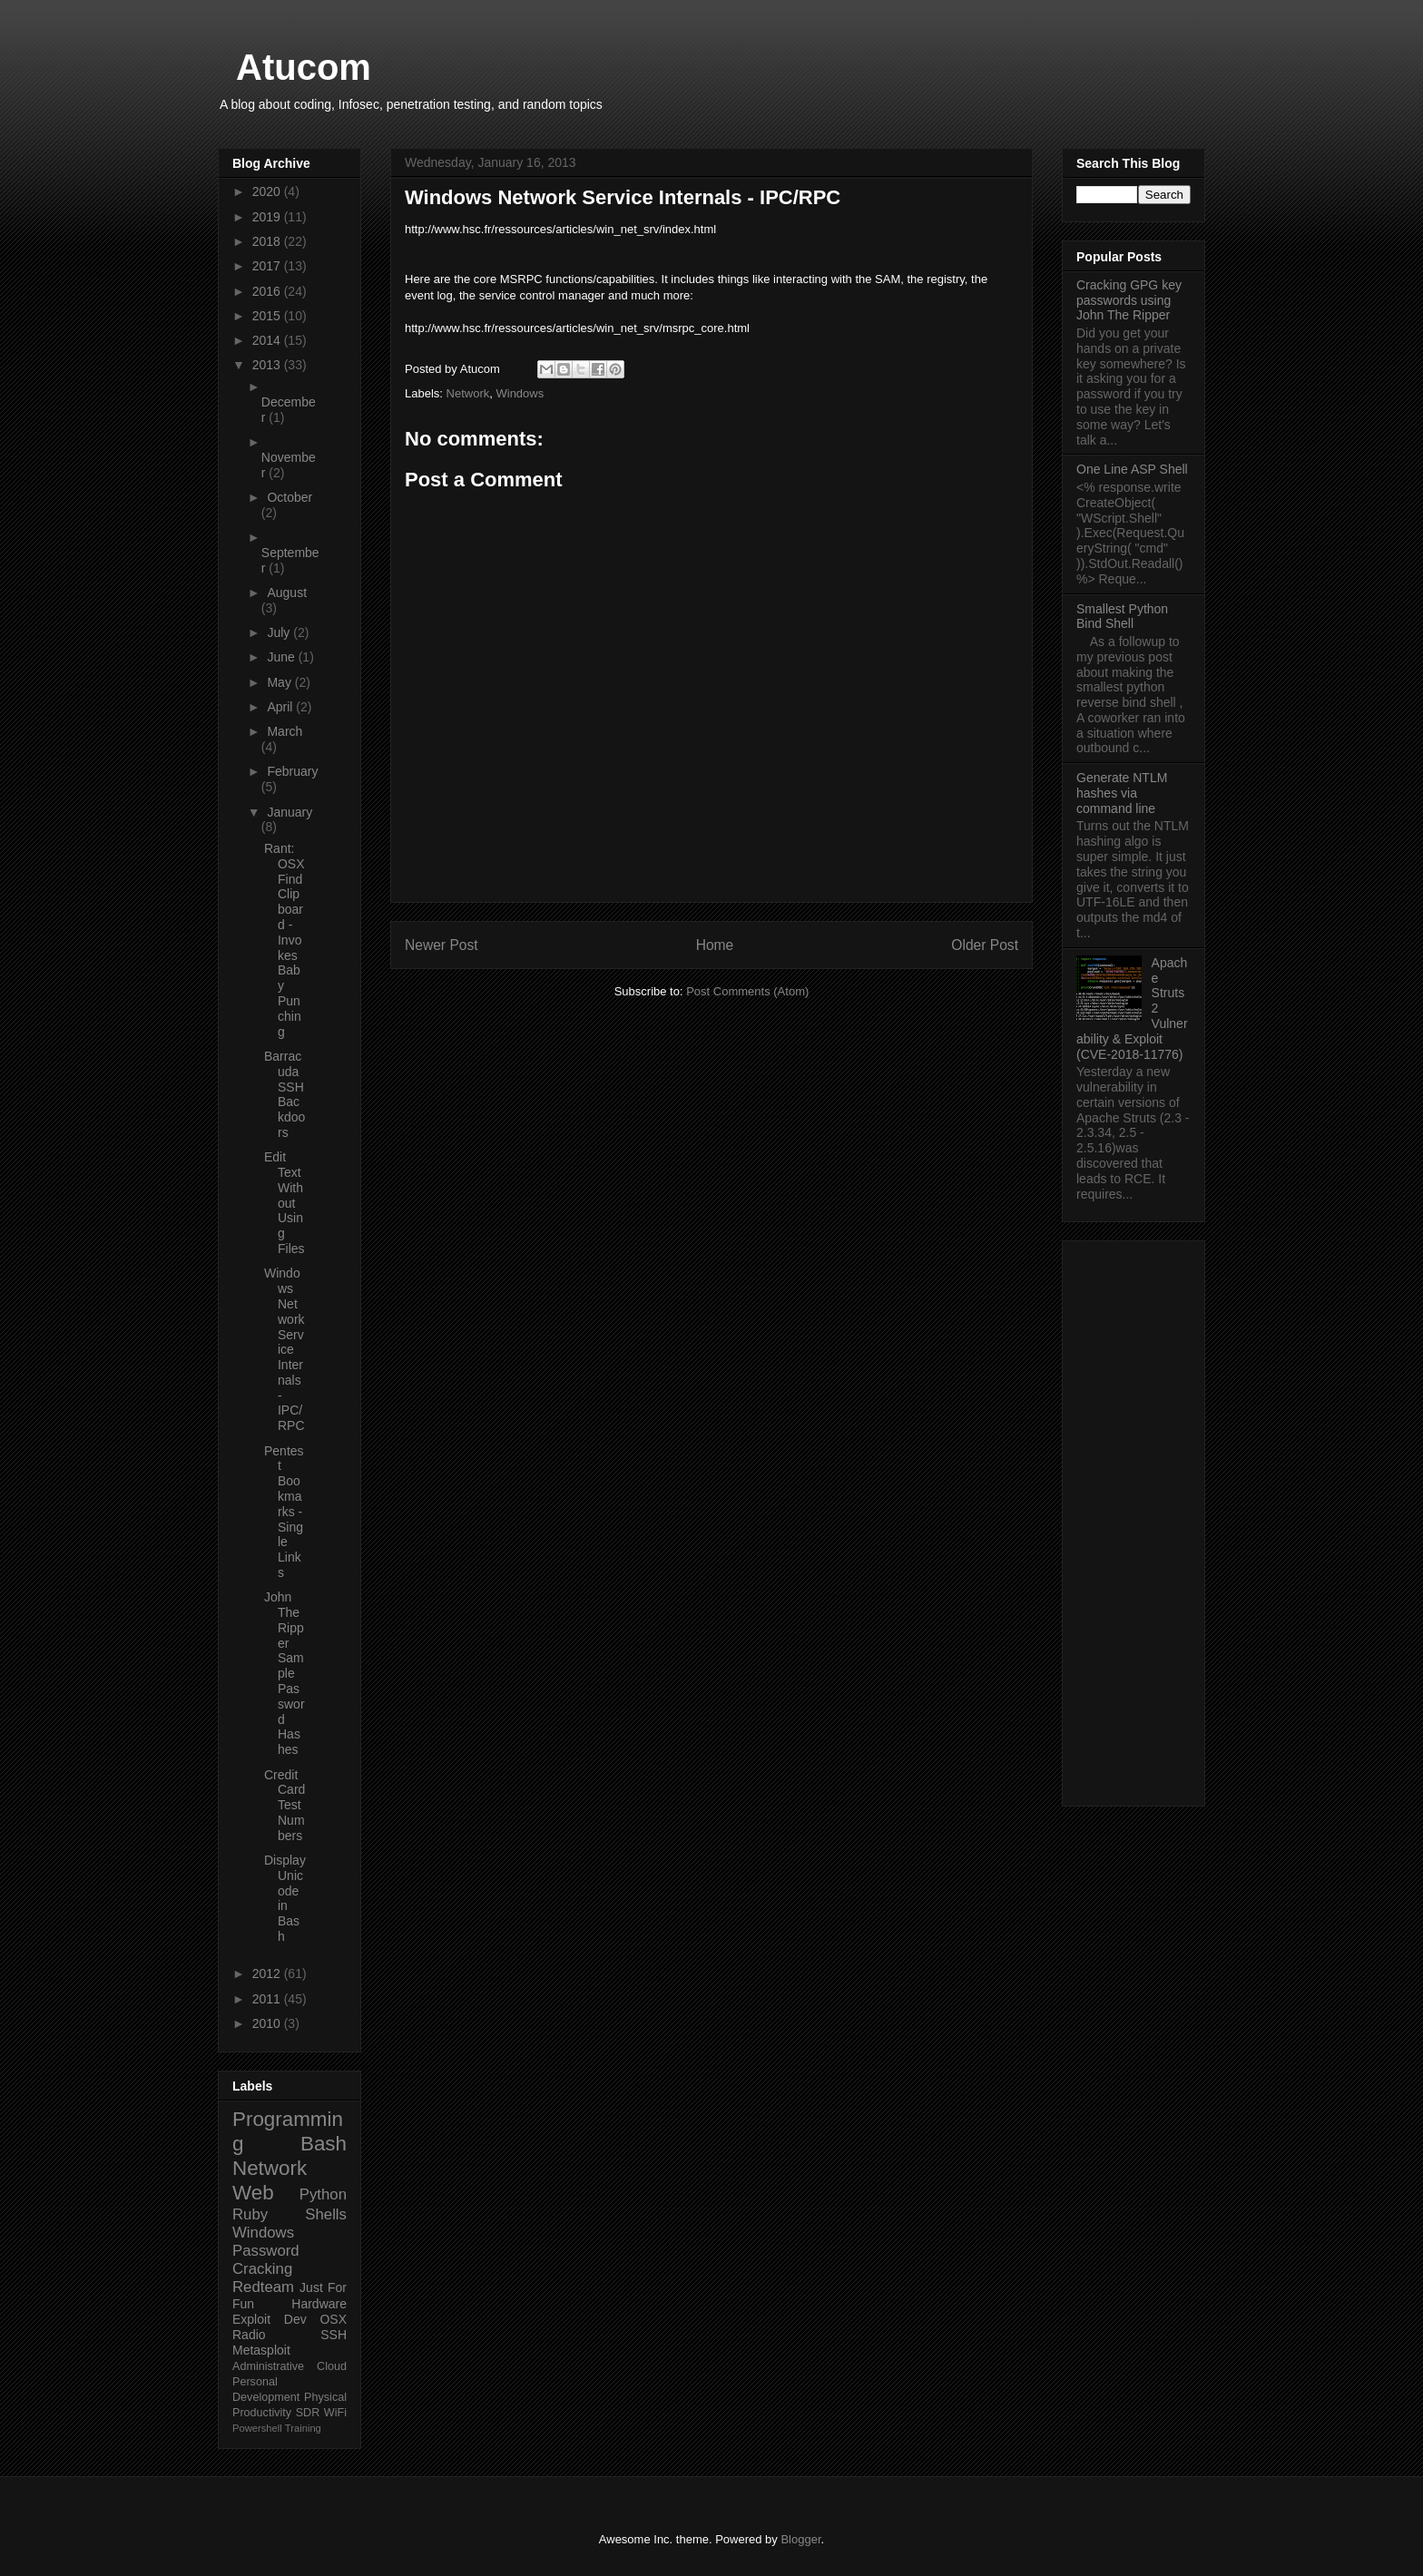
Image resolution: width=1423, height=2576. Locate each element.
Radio (249, 2334)
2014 (268, 340)
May (280, 682)
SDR (308, 2412)
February (292, 771)
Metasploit (261, 2350)
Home (715, 945)
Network (468, 393)
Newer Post (441, 945)
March (284, 731)
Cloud (332, 2366)
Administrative (268, 2366)
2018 (268, 241)
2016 (268, 291)
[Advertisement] (1133, 1520)
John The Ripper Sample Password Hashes (284, 1673)
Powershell (257, 2428)
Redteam (263, 2287)
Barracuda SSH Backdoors (284, 1094)
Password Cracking (265, 2259)
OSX (333, 2319)
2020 (268, 191)
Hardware (319, 2304)
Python (323, 2194)
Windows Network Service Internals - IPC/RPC (284, 1349)
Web (253, 2192)
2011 (268, 1999)
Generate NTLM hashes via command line (1121, 793)
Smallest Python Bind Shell (1122, 617)
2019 (268, 217)
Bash (323, 2143)
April (281, 707)
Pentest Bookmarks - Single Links (284, 1512)
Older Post (984, 945)
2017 (268, 266)
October (289, 497)
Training (303, 2428)
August (287, 592)
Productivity (261, 2412)
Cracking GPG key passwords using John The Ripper (1129, 300)
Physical (325, 2397)
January (289, 812)
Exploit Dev (269, 2319)
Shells (326, 2214)
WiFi (335, 2412)
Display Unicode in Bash (285, 1898)
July (280, 632)
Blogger (800, 2539)
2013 (268, 365)
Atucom (303, 67)
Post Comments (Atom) (747, 991)
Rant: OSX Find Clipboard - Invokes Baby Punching (284, 940)
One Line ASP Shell (1132, 469)
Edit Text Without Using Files (284, 1203)
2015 (268, 316)
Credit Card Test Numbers (284, 1805)
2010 (268, 2023)
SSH (333, 2334)
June (282, 657)
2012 (268, 1973)
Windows (520, 393)
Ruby (250, 2214)
